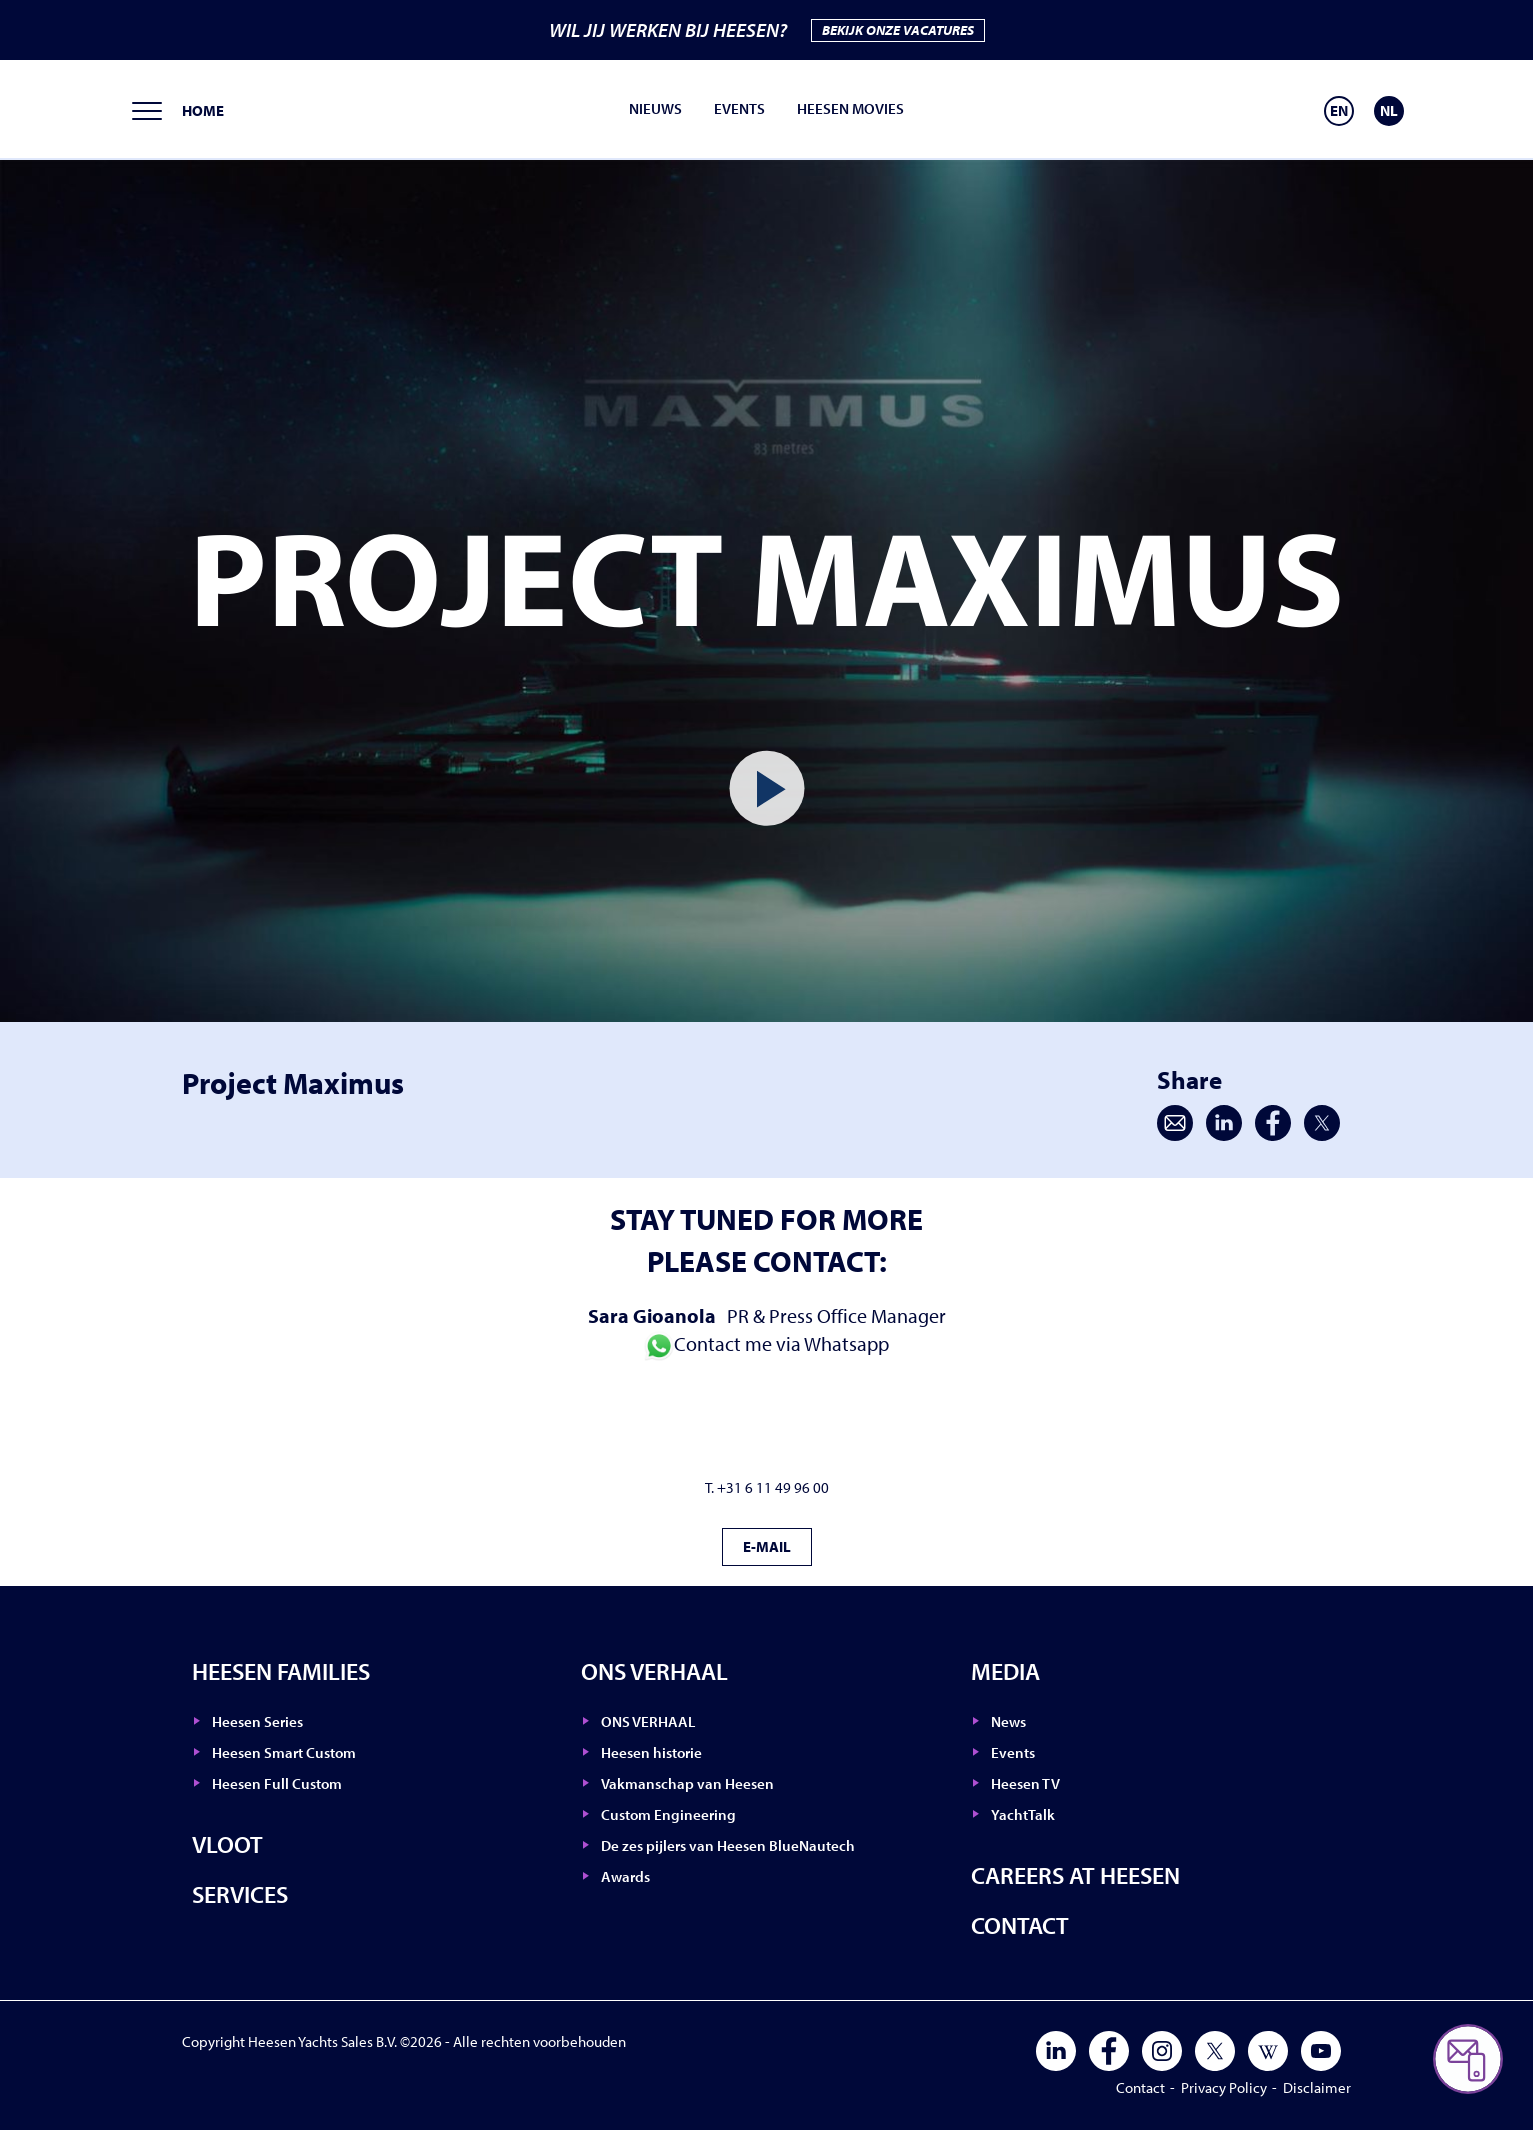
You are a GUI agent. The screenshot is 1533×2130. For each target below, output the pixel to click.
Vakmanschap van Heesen (687, 1783)
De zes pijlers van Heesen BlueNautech (728, 1845)
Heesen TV (1025, 1783)
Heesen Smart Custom (284, 1752)
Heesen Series (257, 1721)
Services (240, 1894)
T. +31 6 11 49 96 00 (767, 1487)
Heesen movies (850, 108)
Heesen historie (651, 1752)
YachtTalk (1023, 1814)
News (1008, 1721)
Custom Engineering (668, 1814)
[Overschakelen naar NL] (1389, 111)
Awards (625, 1876)
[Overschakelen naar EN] (1339, 111)
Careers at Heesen (1075, 1875)
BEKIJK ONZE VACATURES (898, 30)
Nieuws (655, 108)
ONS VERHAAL (654, 1671)
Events (739, 108)
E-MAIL (767, 1546)
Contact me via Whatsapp (766, 1343)
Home (203, 110)
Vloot (227, 1844)
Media (1005, 1671)
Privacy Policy (1224, 2087)
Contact (1020, 1925)
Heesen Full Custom (277, 1783)
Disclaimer (1317, 2087)
